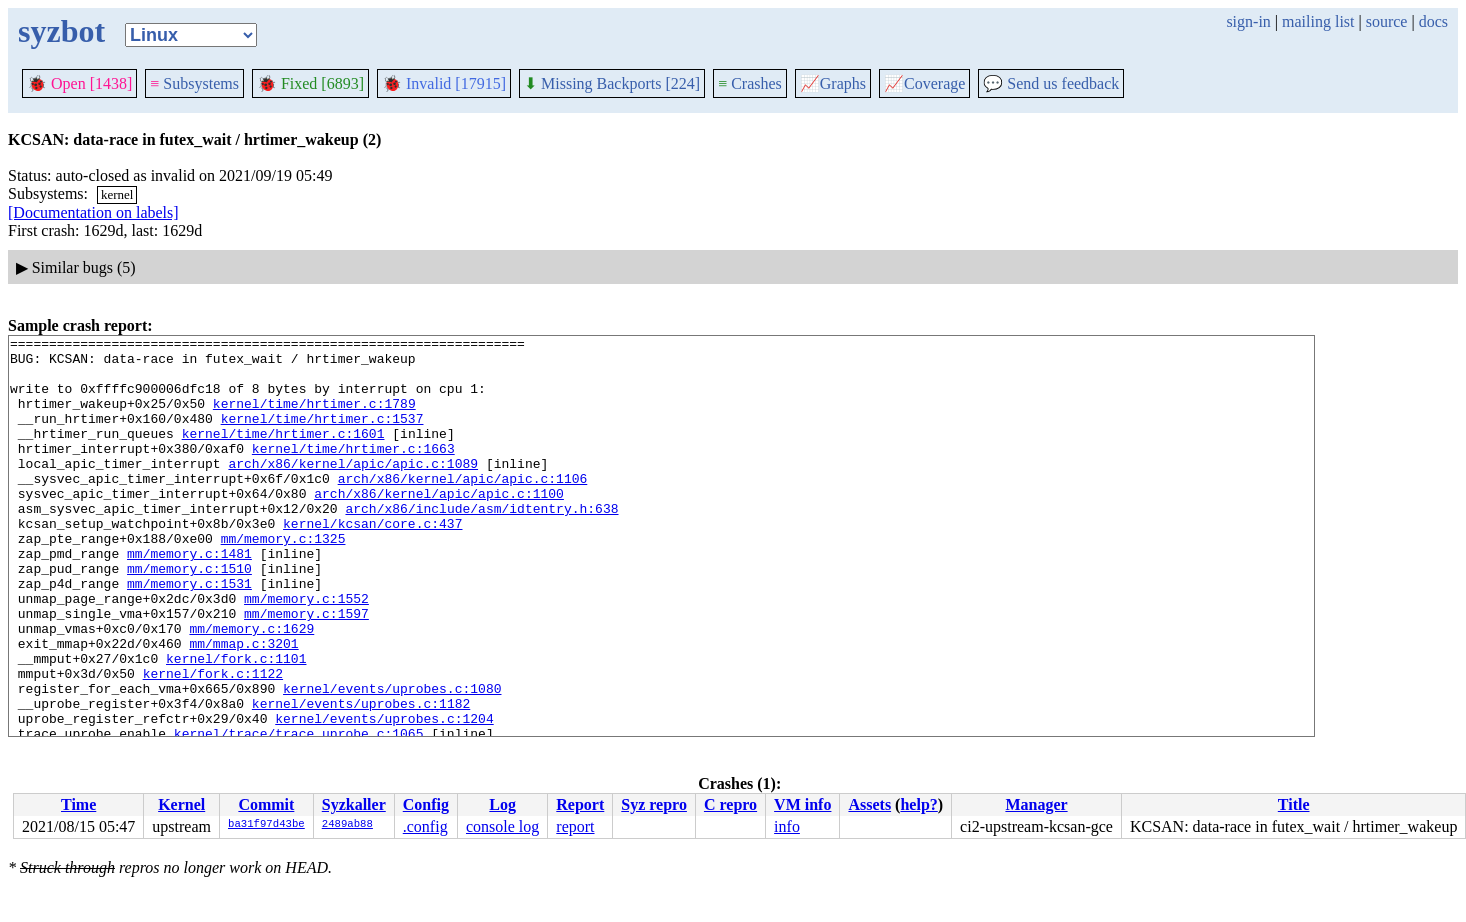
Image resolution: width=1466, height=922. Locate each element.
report (575, 826)
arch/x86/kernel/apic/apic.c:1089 (353, 490)
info (787, 826)
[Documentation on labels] (93, 212)
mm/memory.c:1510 (189, 616)
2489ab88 (347, 825)
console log (502, 826)
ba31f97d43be (266, 825)
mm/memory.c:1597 (306, 670)
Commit (266, 804)
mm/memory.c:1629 (251, 688)
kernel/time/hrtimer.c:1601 (283, 454)
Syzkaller (354, 804)
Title (1294, 804)
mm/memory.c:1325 (283, 580)
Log (502, 804)
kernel (117, 194)
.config (425, 826)
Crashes (750, 83)
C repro (730, 804)
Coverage (924, 83)
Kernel (181, 804)
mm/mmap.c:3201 (243, 706)
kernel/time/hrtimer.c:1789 (314, 418)
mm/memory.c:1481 (189, 598)
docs (1433, 21)
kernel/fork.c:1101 (236, 724)
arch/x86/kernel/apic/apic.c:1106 (463, 508)
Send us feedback (1051, 83)
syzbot (61, 31)
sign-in (1248, 21)
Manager (1036, 804)
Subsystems (194, 83)
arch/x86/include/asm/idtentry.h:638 (481, 544)
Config (426, 804)
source (1387, 21)
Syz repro (654, 804)
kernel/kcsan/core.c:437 (372, 562)
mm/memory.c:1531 (189, 634)
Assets (869, 804)
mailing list (1318, 21)
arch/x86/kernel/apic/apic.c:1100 (439, 526)
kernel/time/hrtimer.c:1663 (353, 472)
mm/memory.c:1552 (306, 652)
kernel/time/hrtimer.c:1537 (322, 436)
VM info (802, 804)
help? (918, 804)
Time (78, 804)
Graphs (833, 83)
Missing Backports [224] (612, 83)
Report (580, 804)
